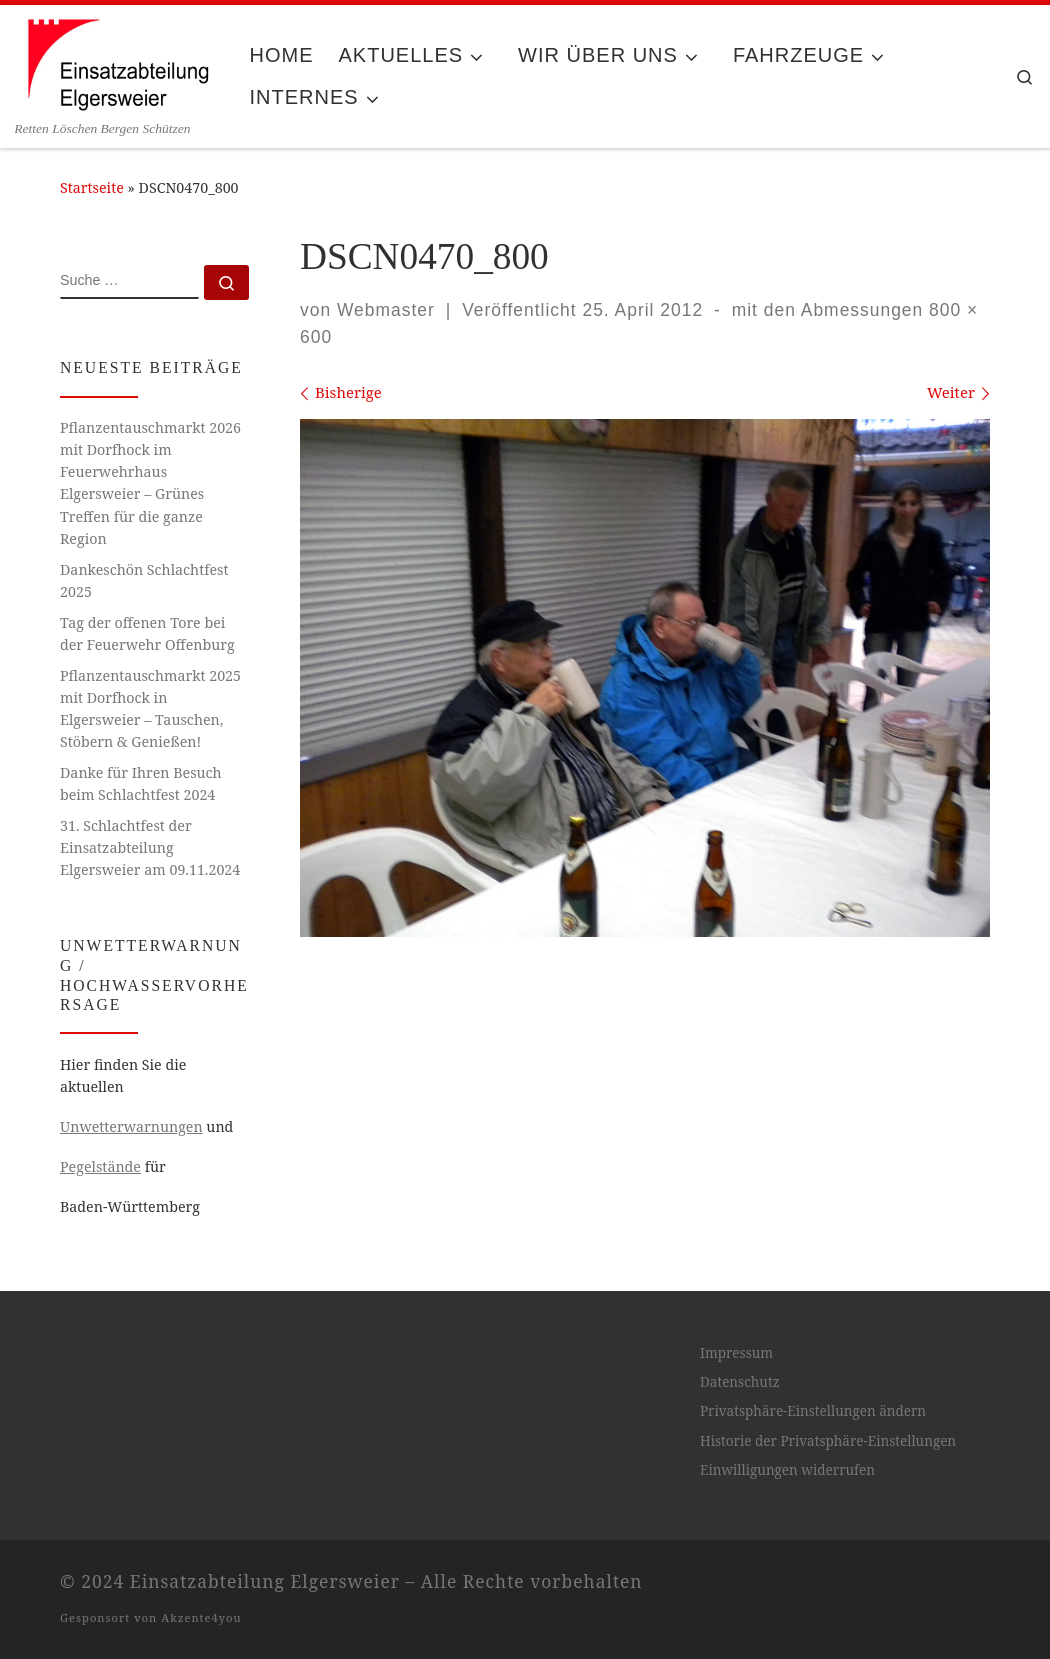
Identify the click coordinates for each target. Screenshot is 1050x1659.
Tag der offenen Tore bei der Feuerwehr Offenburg (147, 633)
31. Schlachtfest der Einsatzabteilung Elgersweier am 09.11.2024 (150, 847)
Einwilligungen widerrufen (787, 1470)
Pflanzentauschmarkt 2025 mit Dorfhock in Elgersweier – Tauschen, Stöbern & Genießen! (150, 708)
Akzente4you (201, 1617)
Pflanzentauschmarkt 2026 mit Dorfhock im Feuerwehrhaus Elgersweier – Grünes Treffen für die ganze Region (150, 482)
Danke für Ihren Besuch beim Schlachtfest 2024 (141, 783)
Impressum (736, 1353)
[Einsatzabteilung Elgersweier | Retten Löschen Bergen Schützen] (117, 62)
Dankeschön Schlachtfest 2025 (144, 580)
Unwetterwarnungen (131, 1126)
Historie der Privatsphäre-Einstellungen (828, 1441)
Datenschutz (740, 1382)
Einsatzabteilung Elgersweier (265, 1581)
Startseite (92, 187)
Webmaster (386, 310)
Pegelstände (100, 1166)
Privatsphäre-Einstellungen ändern (813, 1411)
